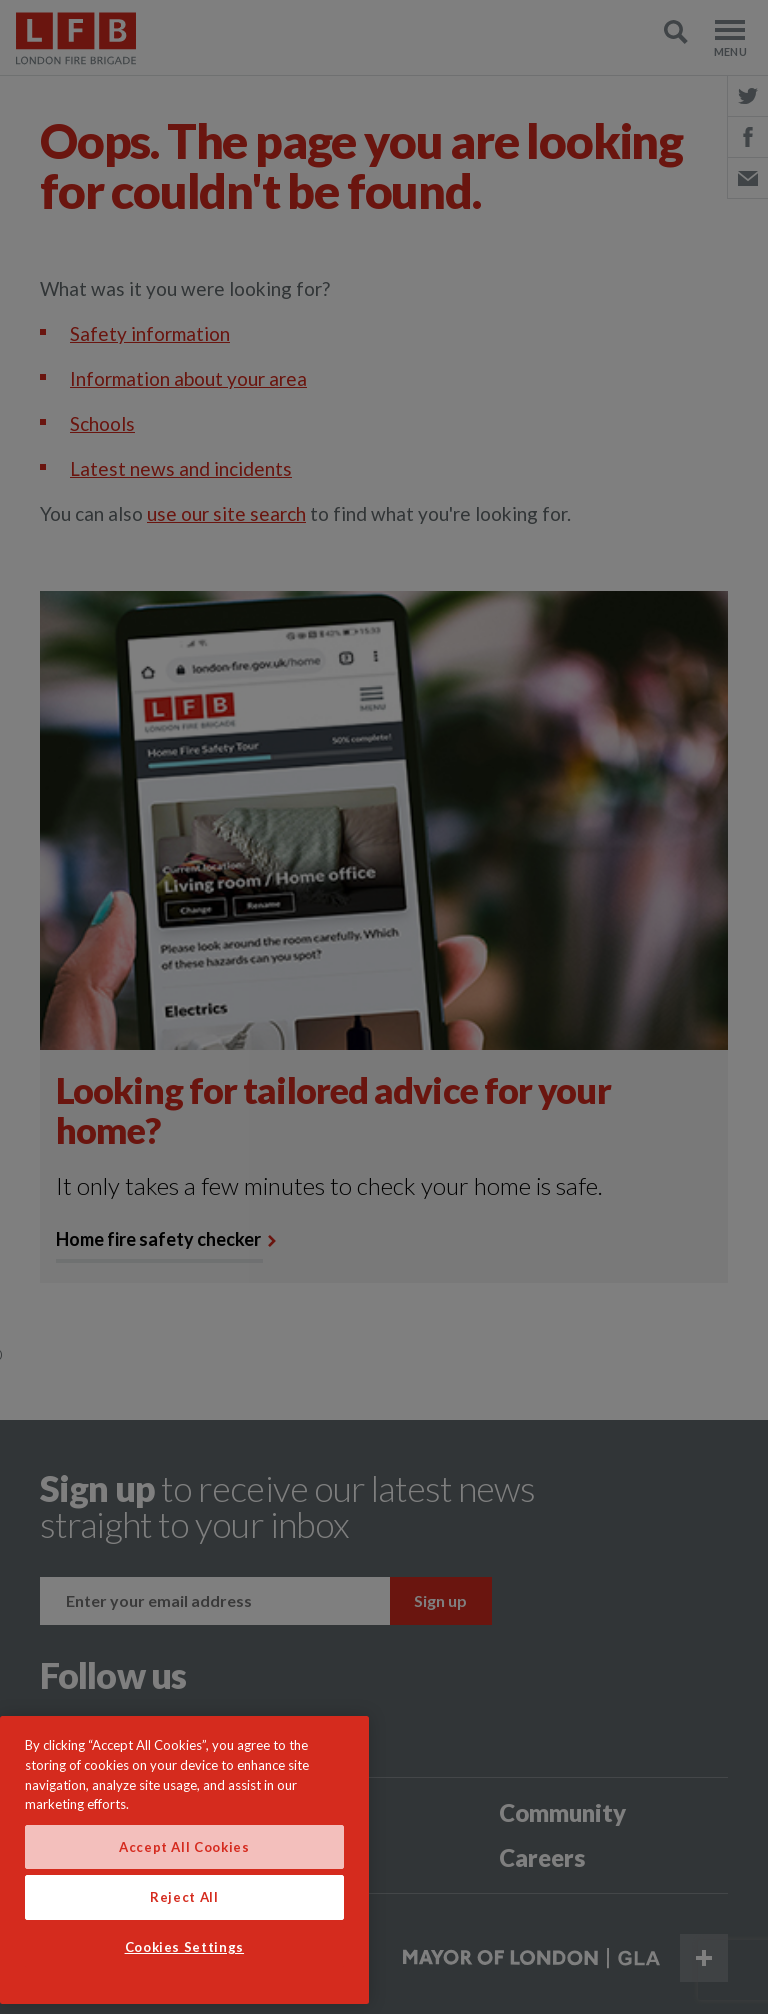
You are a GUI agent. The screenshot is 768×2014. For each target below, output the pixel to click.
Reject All (184, 1897)
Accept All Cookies (184, 1847)
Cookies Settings (185, 1947)
